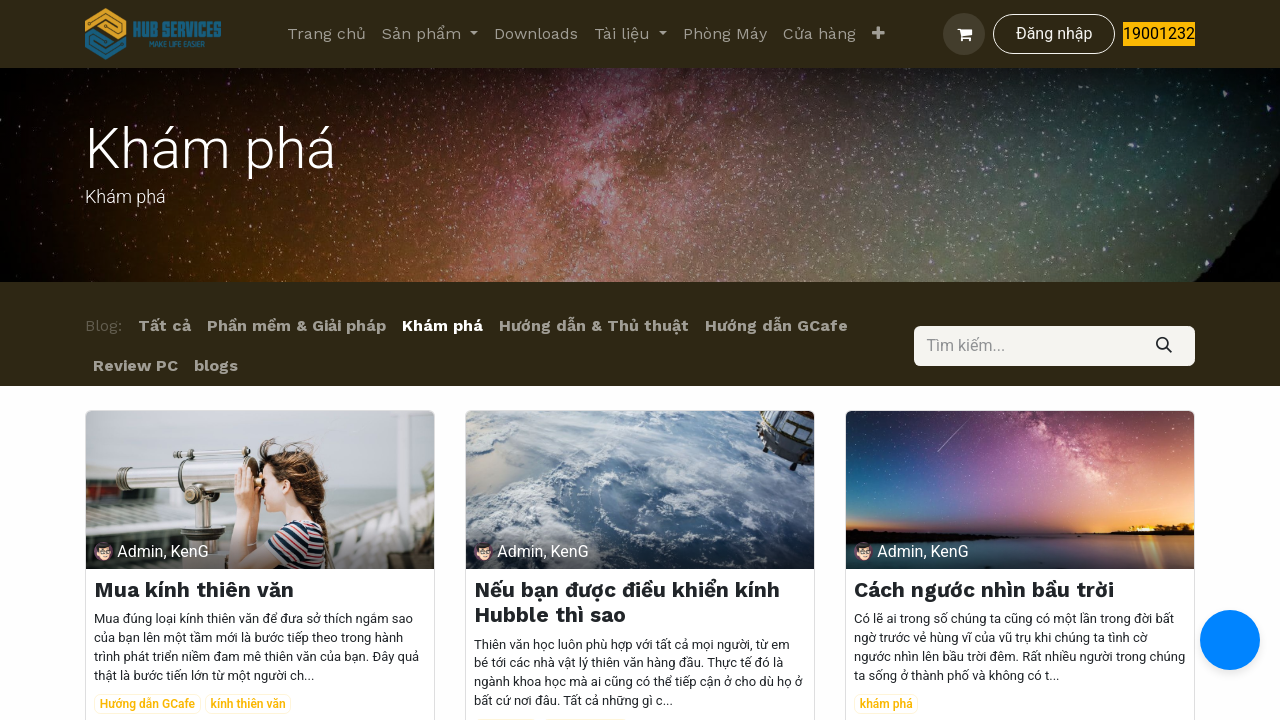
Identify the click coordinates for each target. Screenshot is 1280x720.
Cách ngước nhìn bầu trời (984, 589)
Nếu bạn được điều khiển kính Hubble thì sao (627, 602)
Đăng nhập (1054, 33)
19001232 (1159, 33)
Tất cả (164, 325)
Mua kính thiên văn (194, 589)
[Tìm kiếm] (1164, 346)
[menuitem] (326, 34)
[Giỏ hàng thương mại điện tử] (964, 34)
